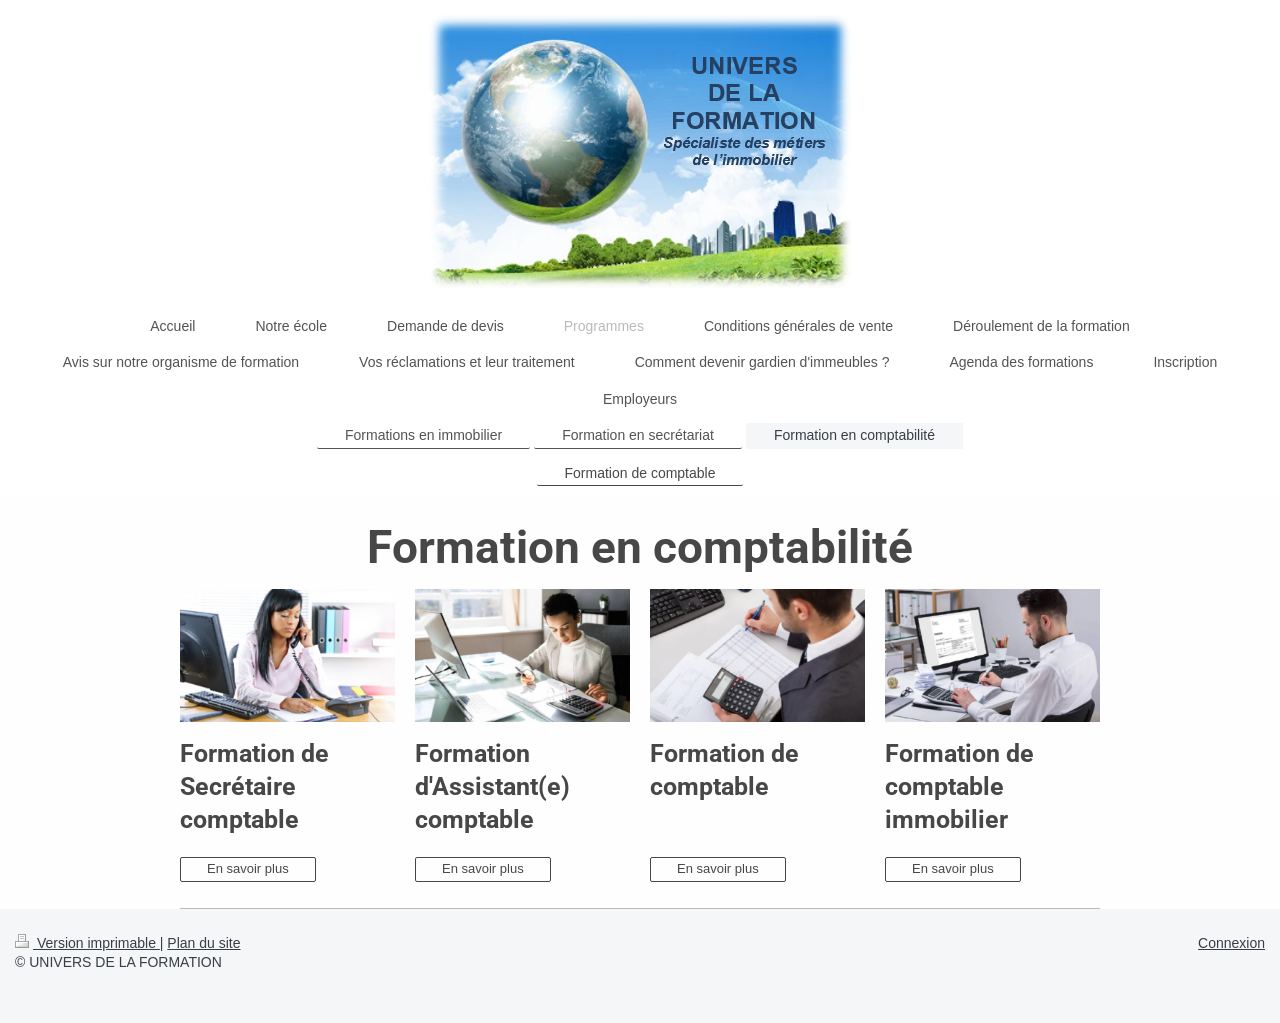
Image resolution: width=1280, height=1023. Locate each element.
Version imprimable (87, 943)
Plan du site (203, 943)
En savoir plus (248, 868)
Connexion (1231, 943)
